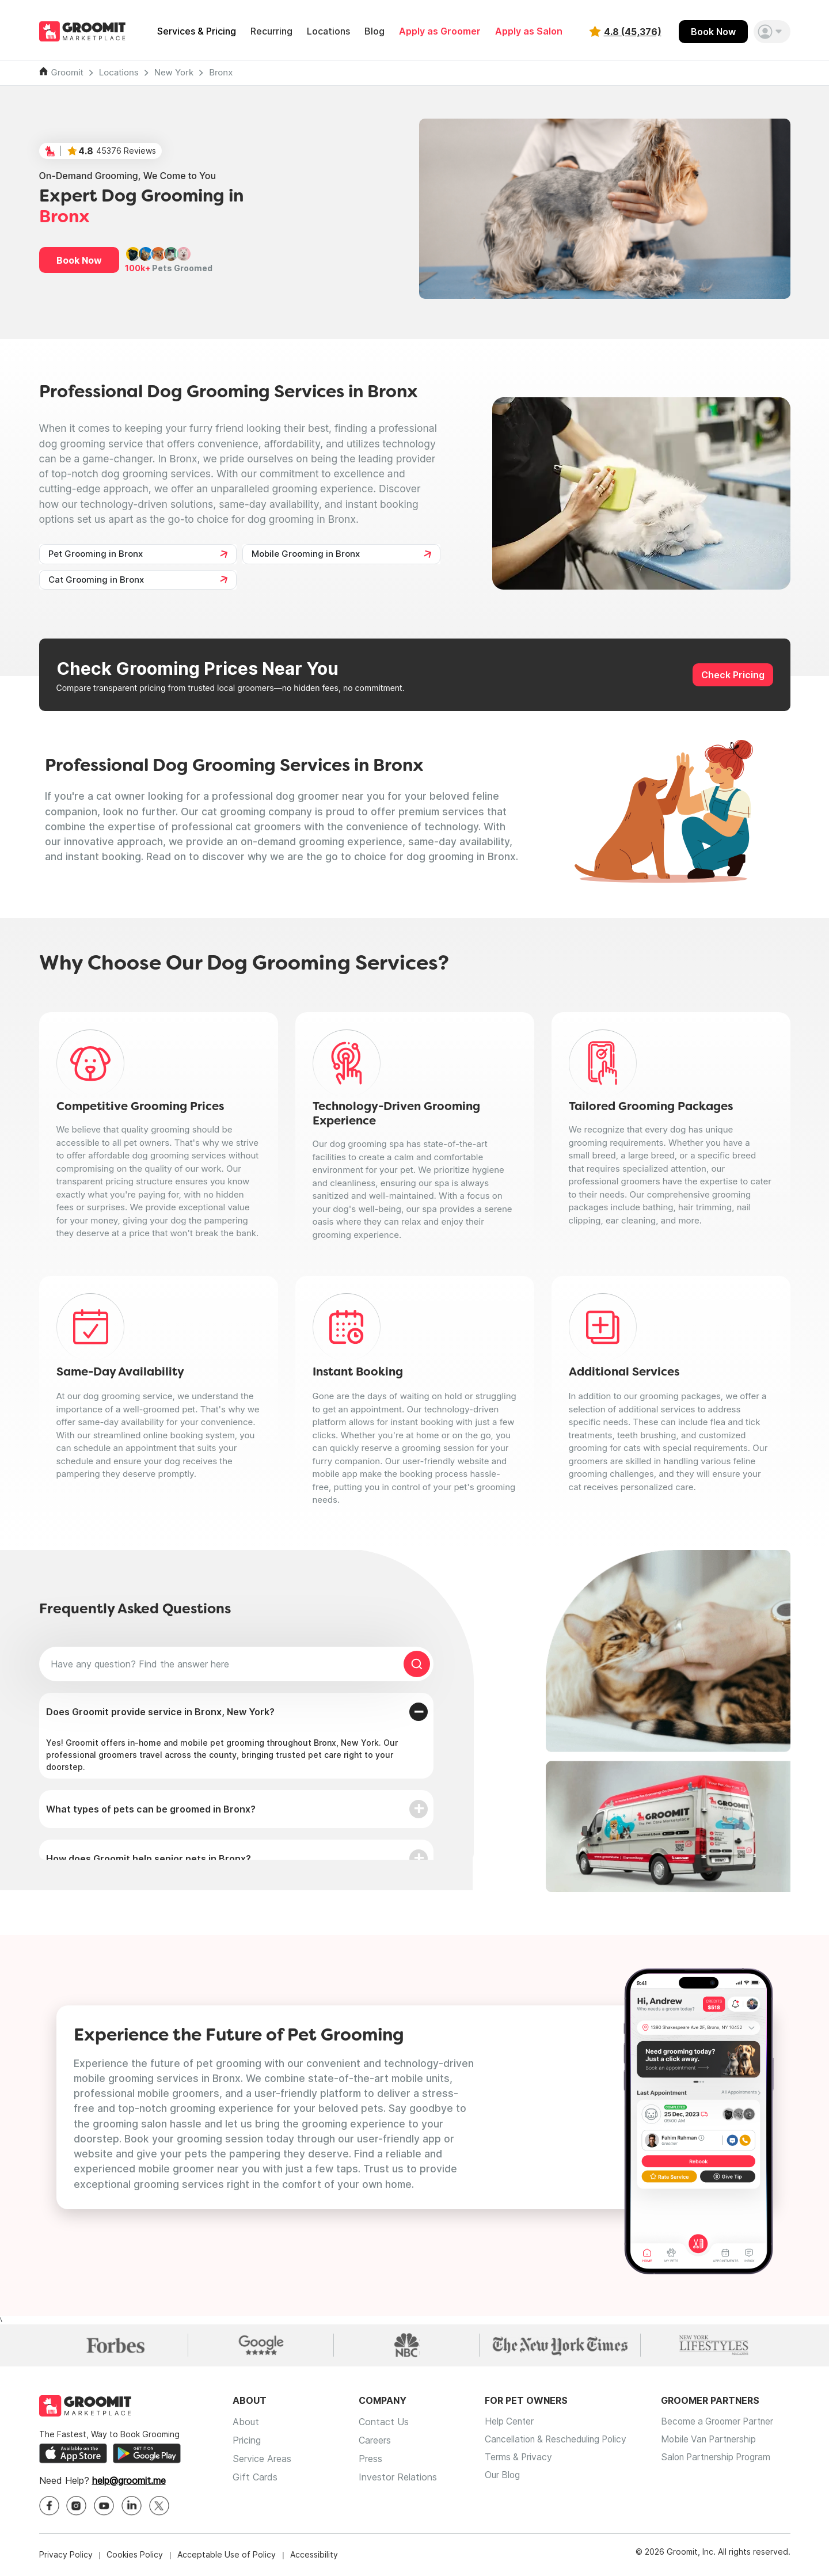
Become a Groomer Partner (727, 2423)
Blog (374, 31)
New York (173, 72)
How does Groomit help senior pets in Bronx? (148, 1858)
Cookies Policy (135, 2555)
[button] (772, 31)
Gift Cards (255, 2478)
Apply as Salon (528, 31)
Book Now (713, 31)
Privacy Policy (66, 2555)
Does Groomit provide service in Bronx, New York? (160, 1712)
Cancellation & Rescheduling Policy (559, 2441)
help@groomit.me (129, 2481)
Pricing (247, 2441)
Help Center (510, 2423)
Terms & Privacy (519, 2459)
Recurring (271, 31)
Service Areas (262, 2459)
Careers (375, 2441)
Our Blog (503, 2478)
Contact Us (384, 2423)
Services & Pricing (196, 31)
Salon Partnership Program (725, 2459)
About (246, 2423)
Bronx (221, 72)
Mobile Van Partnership (717, 2441)
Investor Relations (398, 2478)
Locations (328, 31)
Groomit (67, 72)
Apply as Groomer (440, 31)
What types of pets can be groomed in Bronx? (151, 1809)
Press (370, 2459)
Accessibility (314, 2555)
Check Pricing (733, 675)
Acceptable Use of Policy (226, 2555)
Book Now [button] (79, 260)
